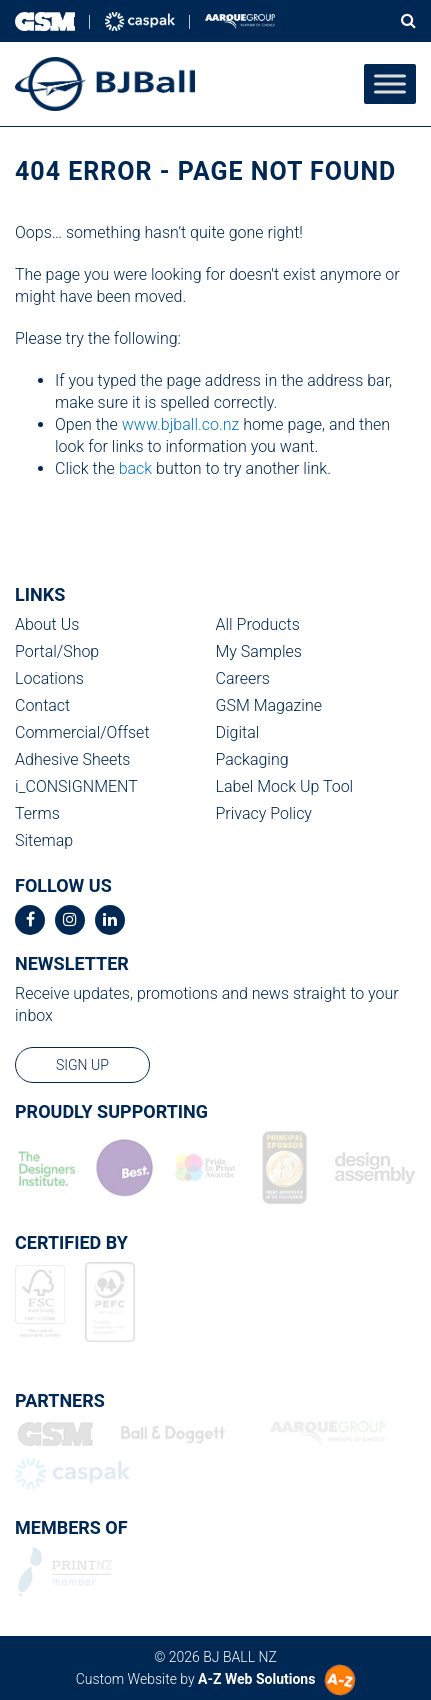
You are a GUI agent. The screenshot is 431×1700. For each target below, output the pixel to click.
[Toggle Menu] (390, 83)
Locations (49, 678)
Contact (42, 705)
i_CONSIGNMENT (76, 786)
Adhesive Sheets (72, 759)
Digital (238, 732)
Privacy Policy (264, 813)
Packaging (252, 759)
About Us (47, 624)
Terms (37, 813)
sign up (82, 1065)
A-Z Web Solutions (256, 1679)
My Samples (259, 651)
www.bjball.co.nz (181, 424)
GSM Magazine (269, 705)
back (136, 468)
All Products (258, 624)
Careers (243, 678)
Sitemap (44, 840)
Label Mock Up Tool (285, 786)
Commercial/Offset (82, 732)
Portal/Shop (57, 651)
